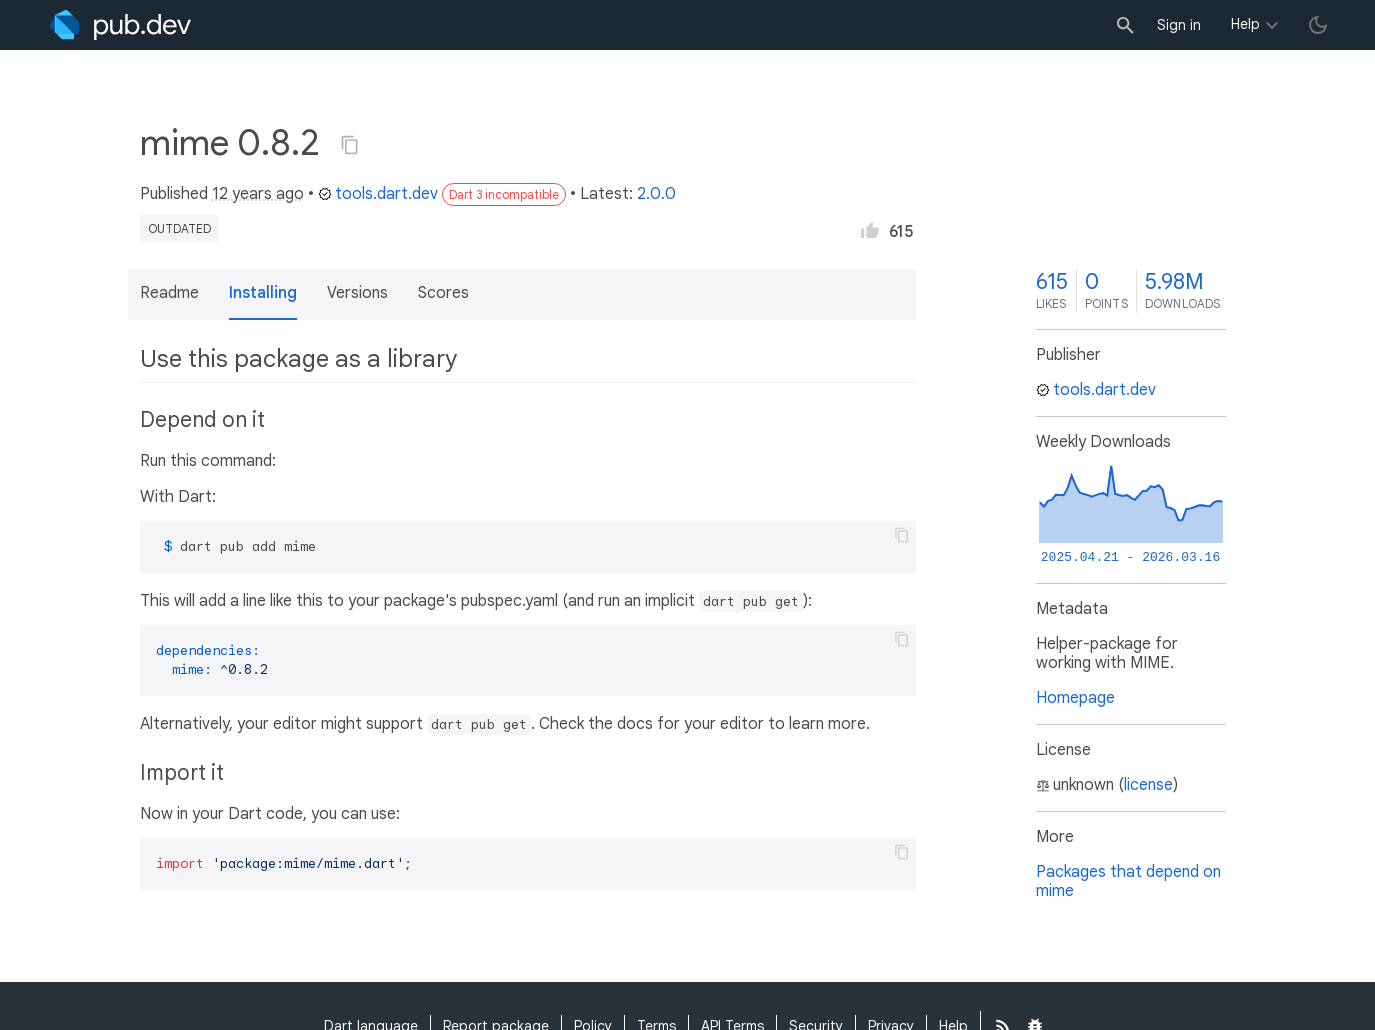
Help (1245, 24)
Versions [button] (357, 293)
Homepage (1075, 698)
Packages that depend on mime (1128, 881)
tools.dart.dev (378, 194)
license (1148, 785)
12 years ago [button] (258, 194)
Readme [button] (169, 293)
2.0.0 (656, 194)
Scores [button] (443, 293)
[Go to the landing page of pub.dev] (120, 25)
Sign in (1179, 25)
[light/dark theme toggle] (1318, 25)
